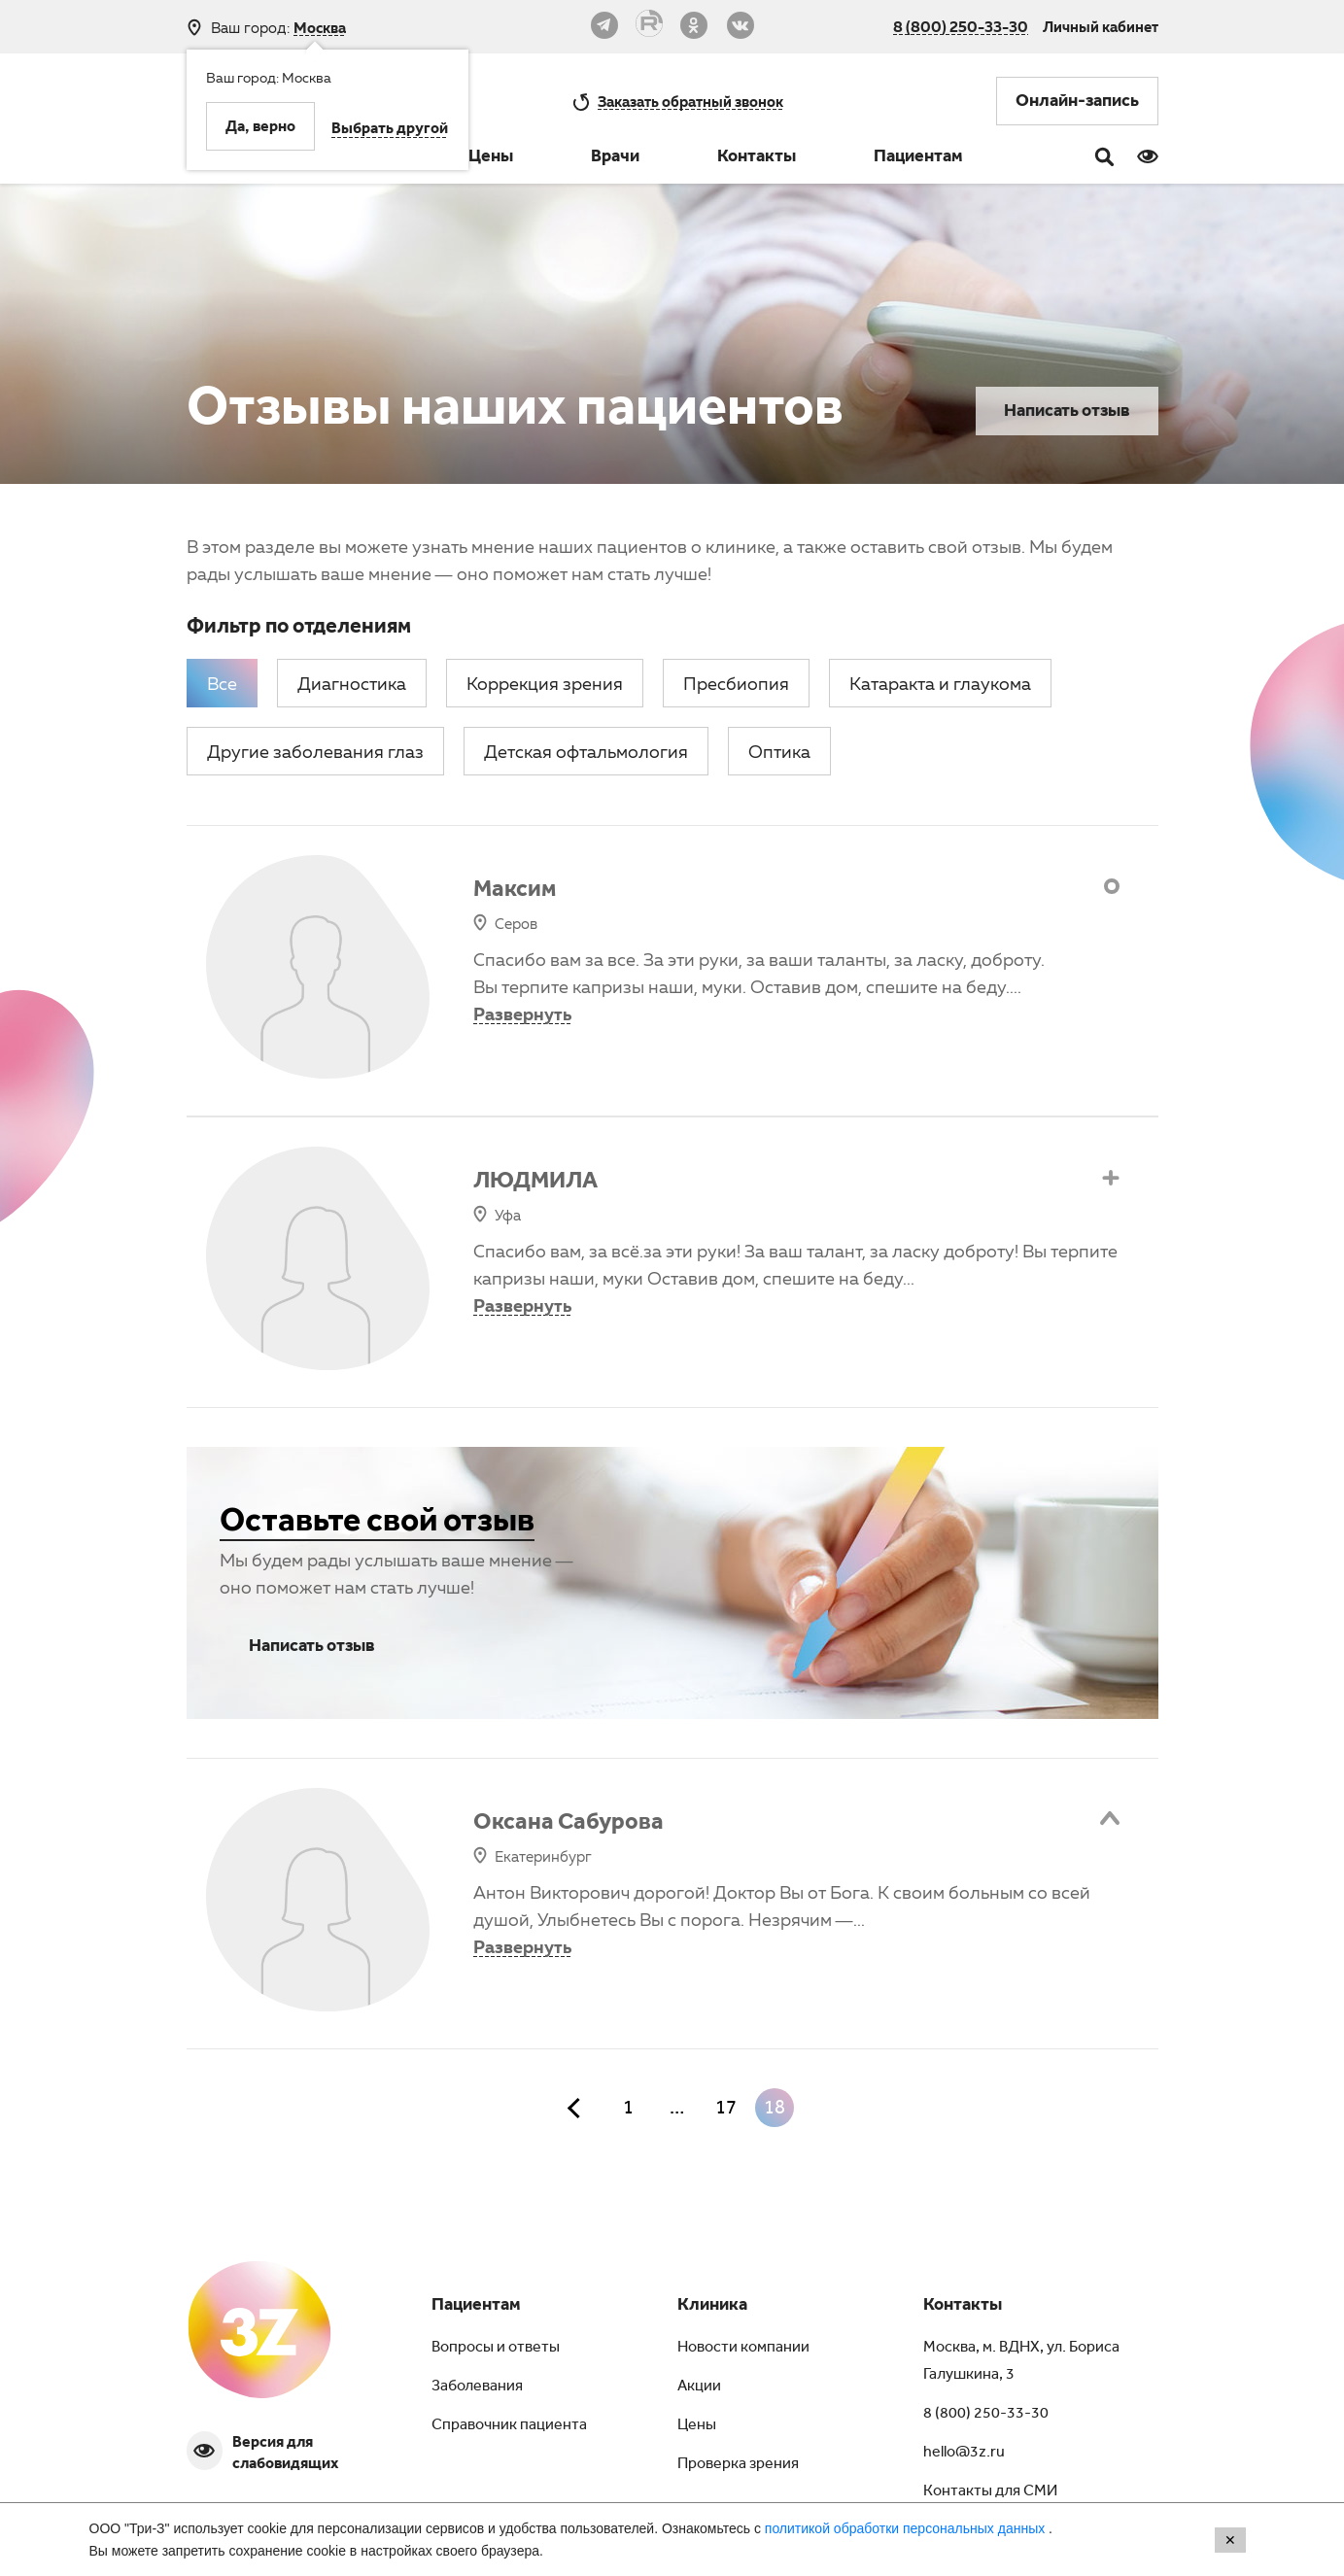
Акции (699, 2387)
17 (726, 2110)
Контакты (756, 158)
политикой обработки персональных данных (907, 2528)
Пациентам (918, 158)
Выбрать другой (389, 130)
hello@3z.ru (964, 2453)
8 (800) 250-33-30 (960, 26)
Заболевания (477, 2387)
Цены (490, 158)
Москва (319, 27)
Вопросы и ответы (495, 2348)
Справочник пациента (509, 2426)
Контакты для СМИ (990, 2492)
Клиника (712, 2307)
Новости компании (743, 2348)
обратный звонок (690, 101)
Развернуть (522, 1013)
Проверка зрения (738, 2465)
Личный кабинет (1100, 26)
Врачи (615, 158)
